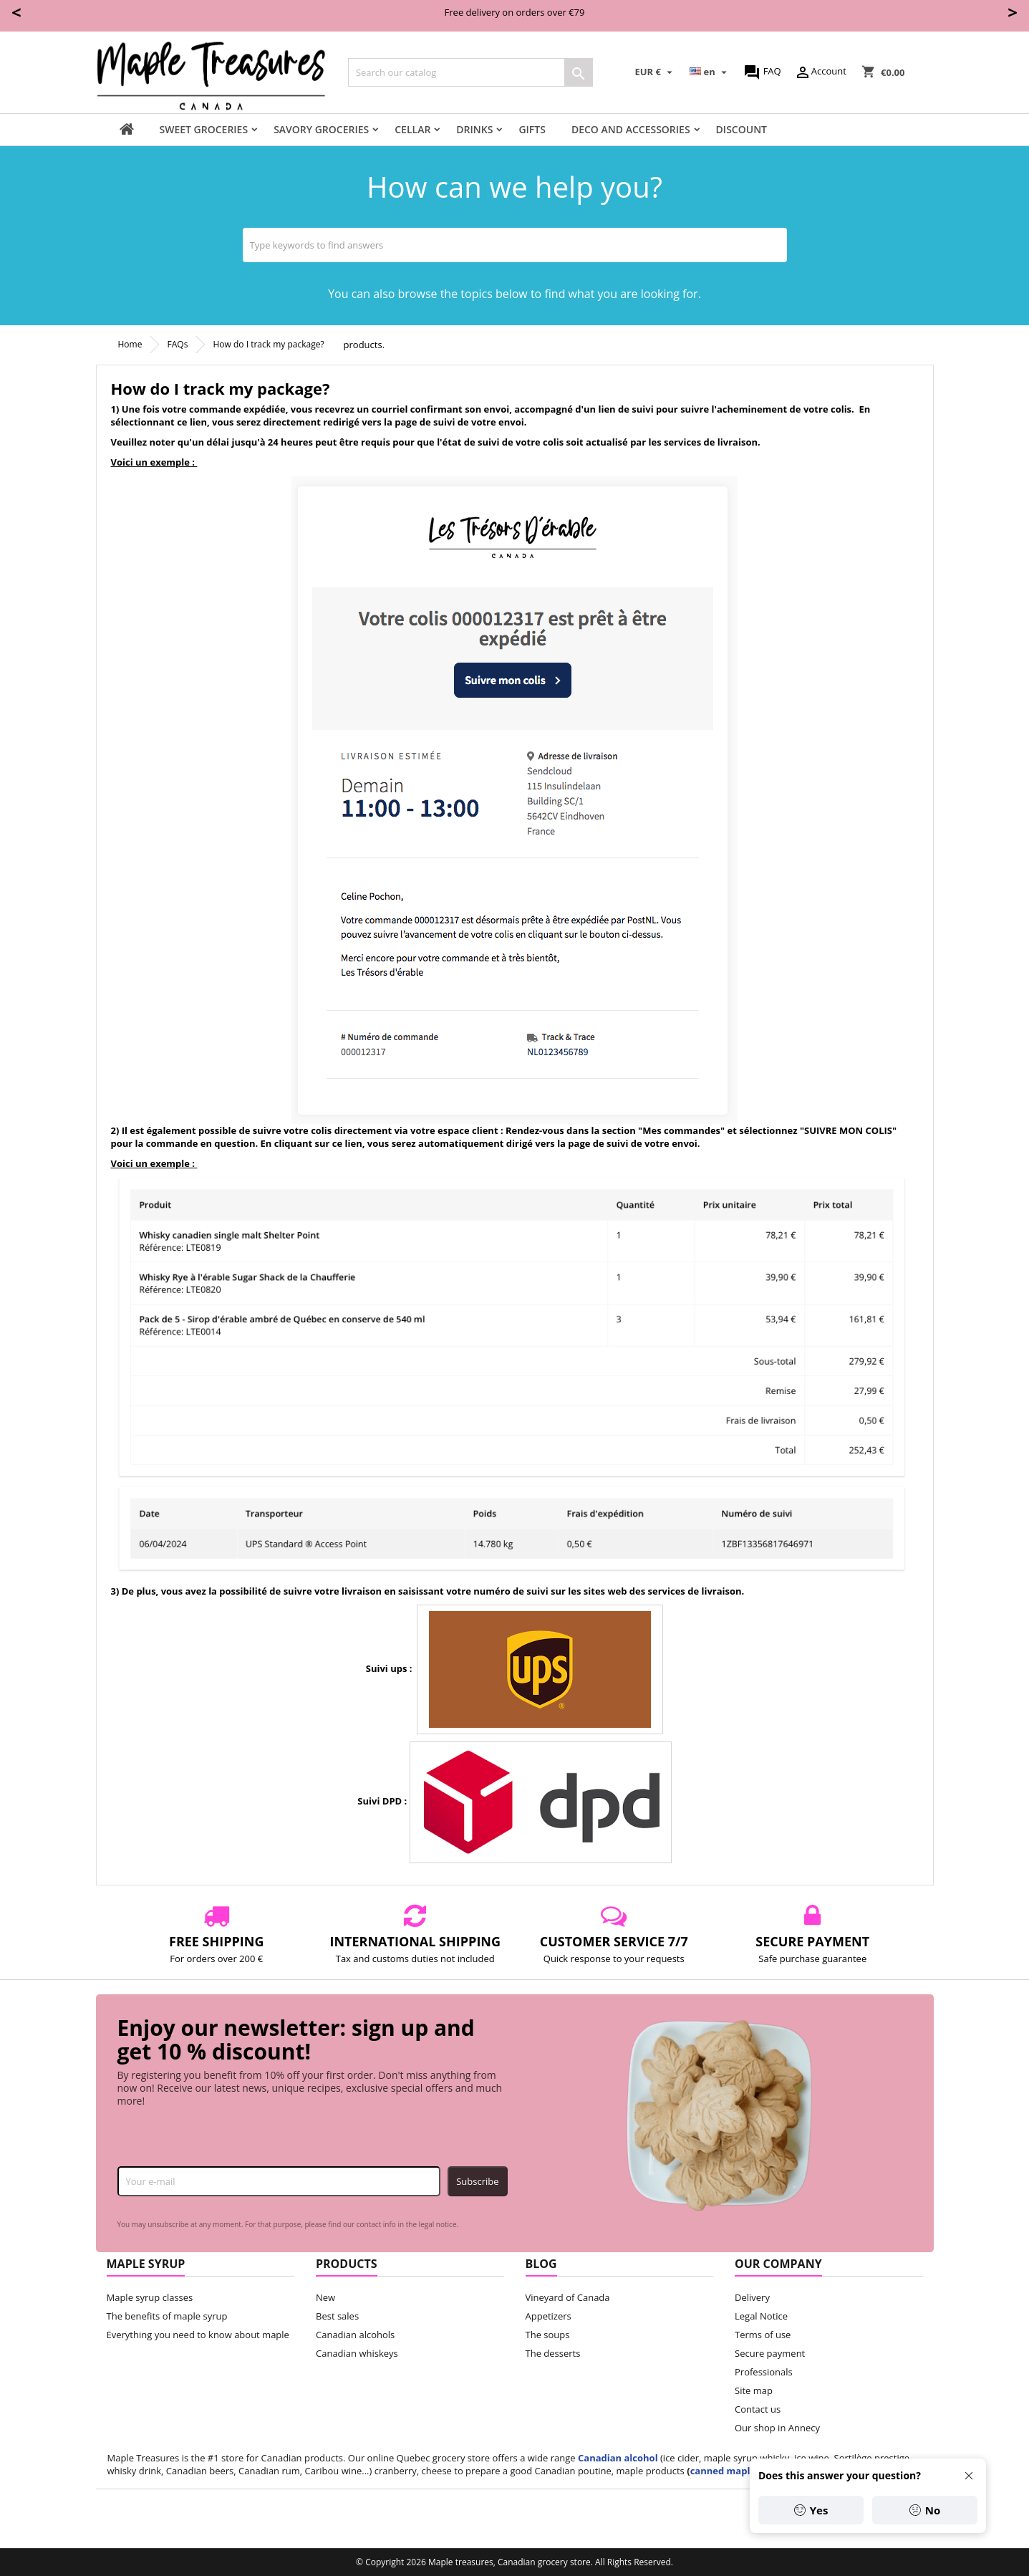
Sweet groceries (204, 129)
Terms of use (763, 2334)
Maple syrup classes (150, 2297)
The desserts (553, 2353)
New (325, 2297)
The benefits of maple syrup (167, 2316)
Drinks (474, 129)
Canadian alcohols (355, 2334)
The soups (548, 2334)
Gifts (532, 129)
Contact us (758, 2409)
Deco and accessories (630, 129)
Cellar (412, 129)
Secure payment (770, 2353)
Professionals (764, 2371)
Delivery (752, 2297)
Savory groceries (321, 129)
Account (820, 72)
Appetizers (548, 2316)
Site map (754, 2390)
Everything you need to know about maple (198, 2334)
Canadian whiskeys (357, 2353)
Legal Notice (761, 2316)
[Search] (470, 72)
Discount (741, 129)
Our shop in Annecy (777, 2427)
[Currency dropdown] (656, 72)
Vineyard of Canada (568, 2297)
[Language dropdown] (710, 72)
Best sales (337, 2316)
